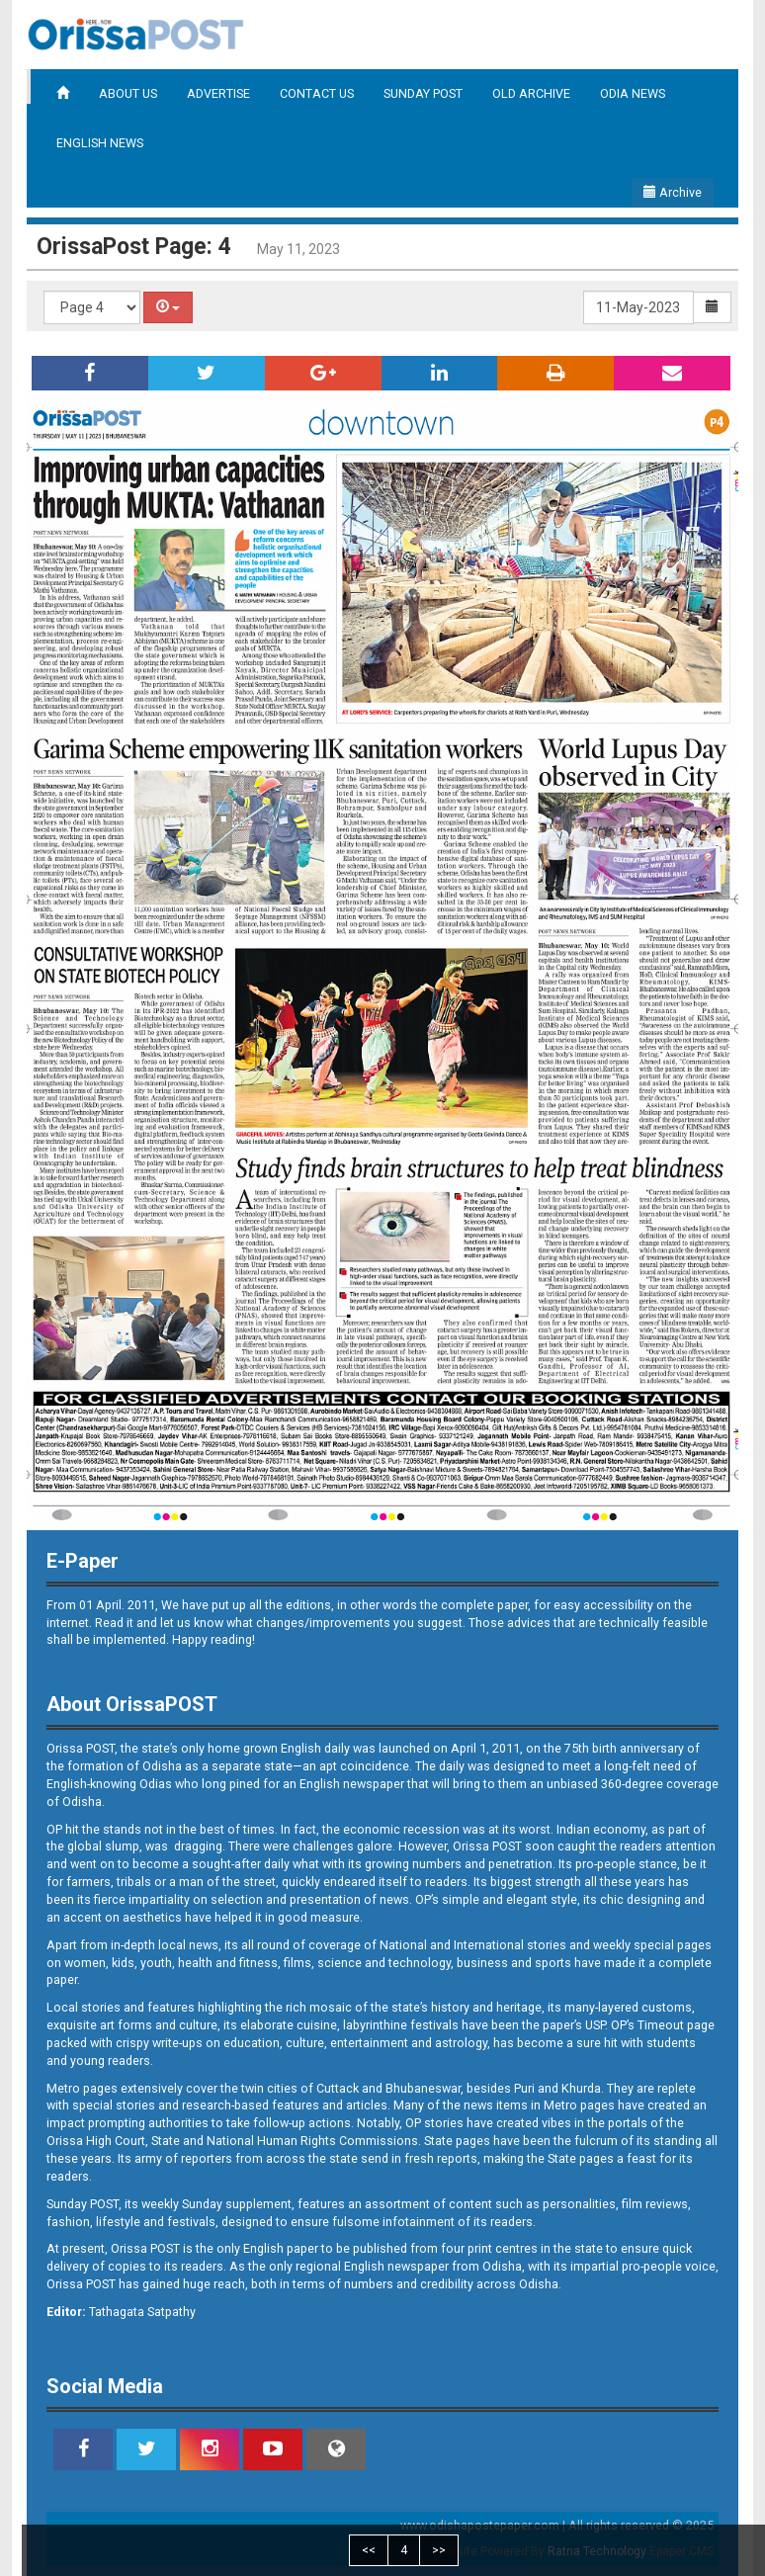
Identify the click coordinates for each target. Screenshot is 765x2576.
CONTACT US (317, 93)
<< (369, 2549)
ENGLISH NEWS (99, 142)
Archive (672, 192)
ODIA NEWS (632, 93)
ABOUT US (128, 93)
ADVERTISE (218, 93)
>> (439, 2549)
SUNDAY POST (423, 93)
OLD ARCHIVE (531, 93)
